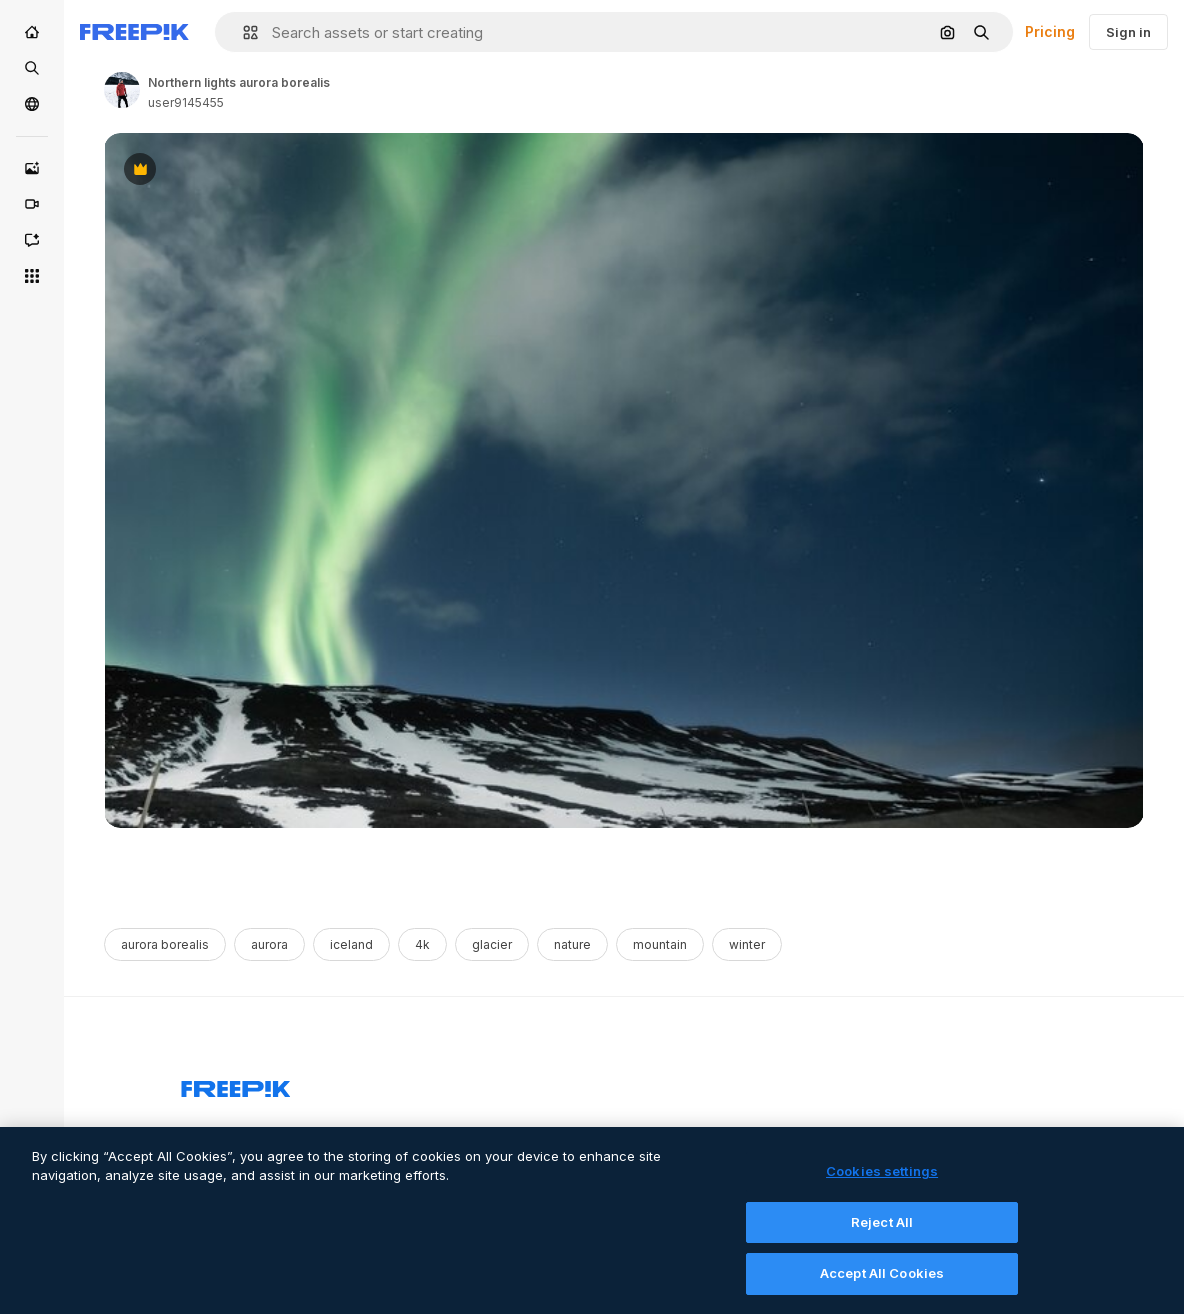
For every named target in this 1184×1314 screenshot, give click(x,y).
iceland (351, 944)
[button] (242, 32)
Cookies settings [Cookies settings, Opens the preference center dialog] (882, 1181)
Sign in (1128, 32)
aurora (269, 944)
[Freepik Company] (236, 1085)
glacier (492, 944)
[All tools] (32, 276)
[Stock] (32, 68)
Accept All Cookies (882, 1283)
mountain (660, 944)
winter (747, 944)
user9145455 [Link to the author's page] (186, 102)
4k (422, 944)
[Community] (32, 104)
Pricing (1050, 31)
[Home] (32, 32)
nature (572, 944)
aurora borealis (165, 944)
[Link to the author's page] (122, 90)
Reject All (882, 1231)
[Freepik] (134, 32)
